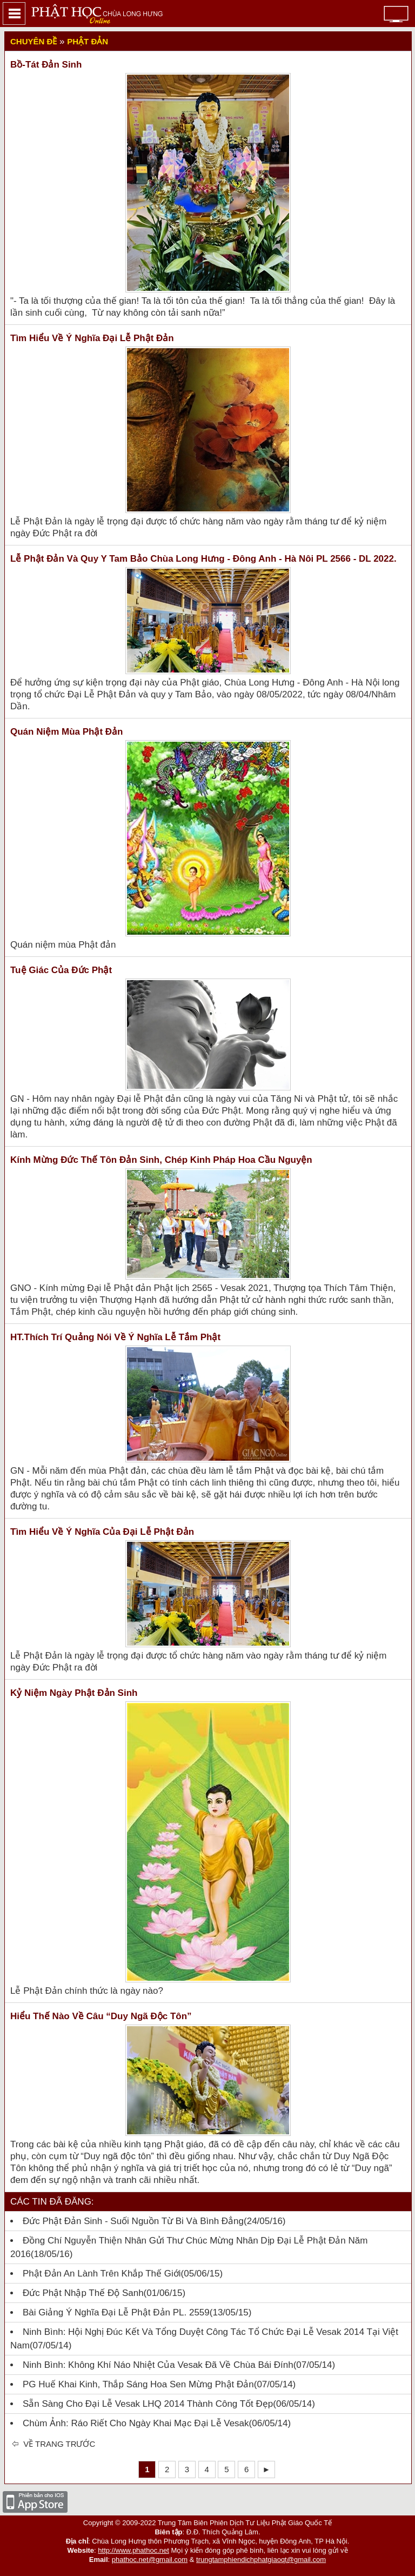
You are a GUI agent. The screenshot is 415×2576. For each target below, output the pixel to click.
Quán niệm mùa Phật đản (66, 732)
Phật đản (87, 41)
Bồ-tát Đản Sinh (46, 64)
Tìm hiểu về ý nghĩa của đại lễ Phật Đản (102, 1532)
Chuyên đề (33, 41)
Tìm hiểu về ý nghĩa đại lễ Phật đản (92, 338)
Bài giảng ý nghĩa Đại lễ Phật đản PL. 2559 (116, 2312)
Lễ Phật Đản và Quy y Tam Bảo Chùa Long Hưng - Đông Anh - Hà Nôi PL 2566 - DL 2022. (203, 559)
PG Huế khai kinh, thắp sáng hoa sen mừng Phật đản (138, 2384)
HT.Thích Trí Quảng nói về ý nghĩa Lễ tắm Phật (115, 1337)
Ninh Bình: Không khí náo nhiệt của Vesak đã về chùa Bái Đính (158, 2365)
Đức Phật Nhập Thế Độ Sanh (83, 2293)
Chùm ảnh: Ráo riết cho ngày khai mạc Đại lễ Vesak (136, 2423)
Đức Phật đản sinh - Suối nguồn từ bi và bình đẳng (133, 2221)
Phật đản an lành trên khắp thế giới (102, 2273)
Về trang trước (58, 2443)
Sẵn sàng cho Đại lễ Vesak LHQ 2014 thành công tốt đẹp (148, 2404)
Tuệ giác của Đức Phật (61, 970)
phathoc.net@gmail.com (150, 2559)
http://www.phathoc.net (133, 2550)
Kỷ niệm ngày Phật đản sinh (73, 1693)
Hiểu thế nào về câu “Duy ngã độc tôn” (101, 2016)
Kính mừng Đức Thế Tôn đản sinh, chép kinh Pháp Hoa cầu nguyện (161, 1160)
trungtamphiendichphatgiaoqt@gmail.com (261, 2559)
